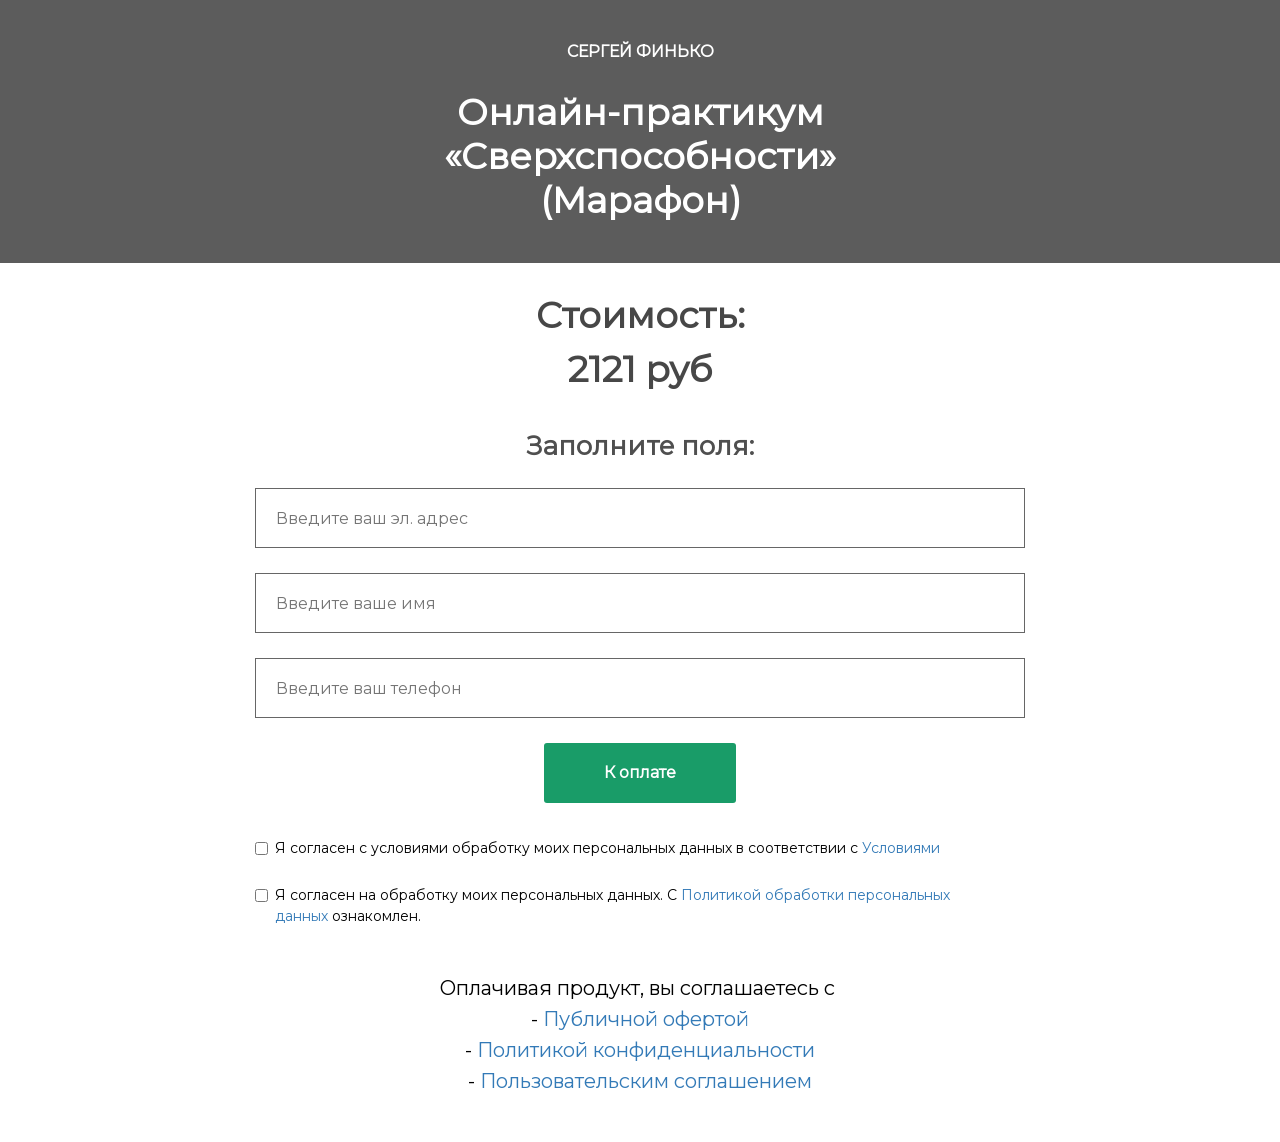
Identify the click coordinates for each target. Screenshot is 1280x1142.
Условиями (901, 848)
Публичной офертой (646, 1019)
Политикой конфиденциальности (646, 1050)
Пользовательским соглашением (646, 1081)
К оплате (640, 772)
